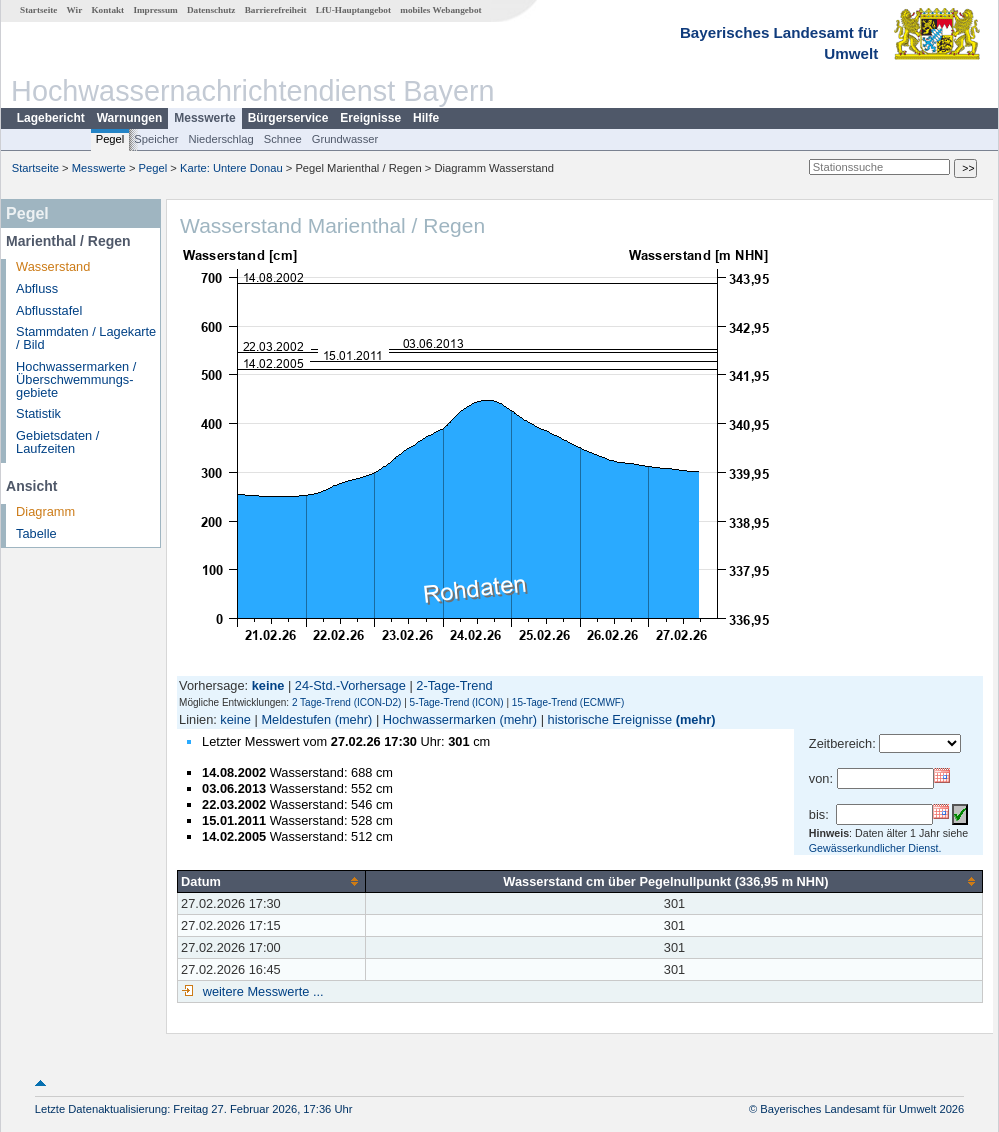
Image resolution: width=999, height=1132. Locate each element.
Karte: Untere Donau (231, 168)
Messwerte (204, 118)
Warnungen (130, 118)
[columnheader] (272, 881)
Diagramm (45, 511)
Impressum (155, 10)
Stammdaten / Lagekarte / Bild (86, 338)
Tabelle (36, 533)
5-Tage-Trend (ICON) (457, 702)
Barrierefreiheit (276, 10)
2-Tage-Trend (454, 685)
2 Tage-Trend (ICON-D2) (346, 702)
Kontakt (107, 10)
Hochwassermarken (439, 719)
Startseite (38, 10)
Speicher (156, 139)
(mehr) (354, 719)
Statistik (38, 413)
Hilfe (426, 118)
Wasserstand (53, 266)
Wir (75, 10)
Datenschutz (211, 10)
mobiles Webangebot (440, 10)
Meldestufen (296, 719)
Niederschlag (220, 139)
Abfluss (37, 288)
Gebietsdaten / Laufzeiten (57, 442)
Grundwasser (345, 139)
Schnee (283, 139)
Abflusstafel (49, 310)
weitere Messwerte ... (261, 991)
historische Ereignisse (610, 719)
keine (235, 719)
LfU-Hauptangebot (353, 10)
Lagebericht (51, 118)
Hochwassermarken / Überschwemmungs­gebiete (76, 379)
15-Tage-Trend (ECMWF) (568, 702)
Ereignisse (370, 118)
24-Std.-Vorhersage (350, 685)
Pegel (110, 139)
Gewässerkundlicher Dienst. (875, 848)
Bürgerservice (288, 118)
